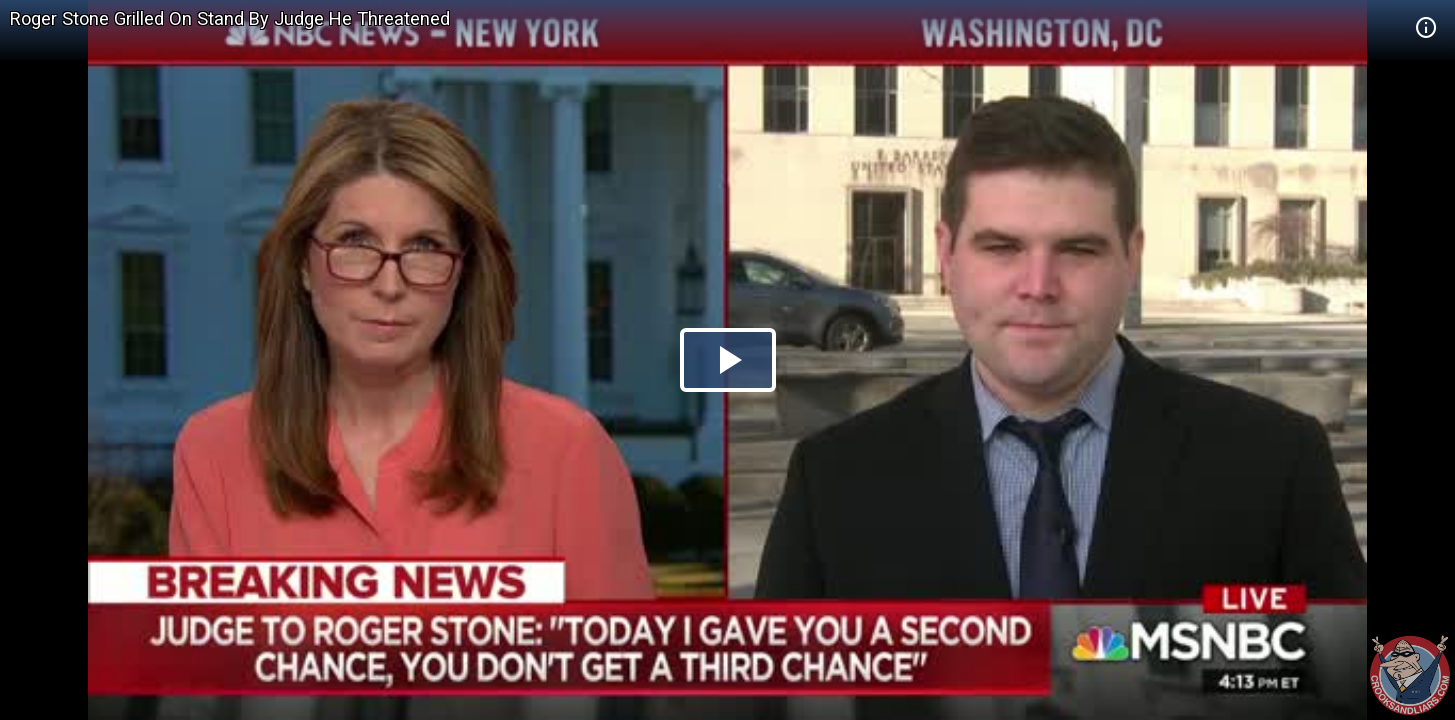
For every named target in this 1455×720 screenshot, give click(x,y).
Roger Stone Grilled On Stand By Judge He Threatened (230, 18)
